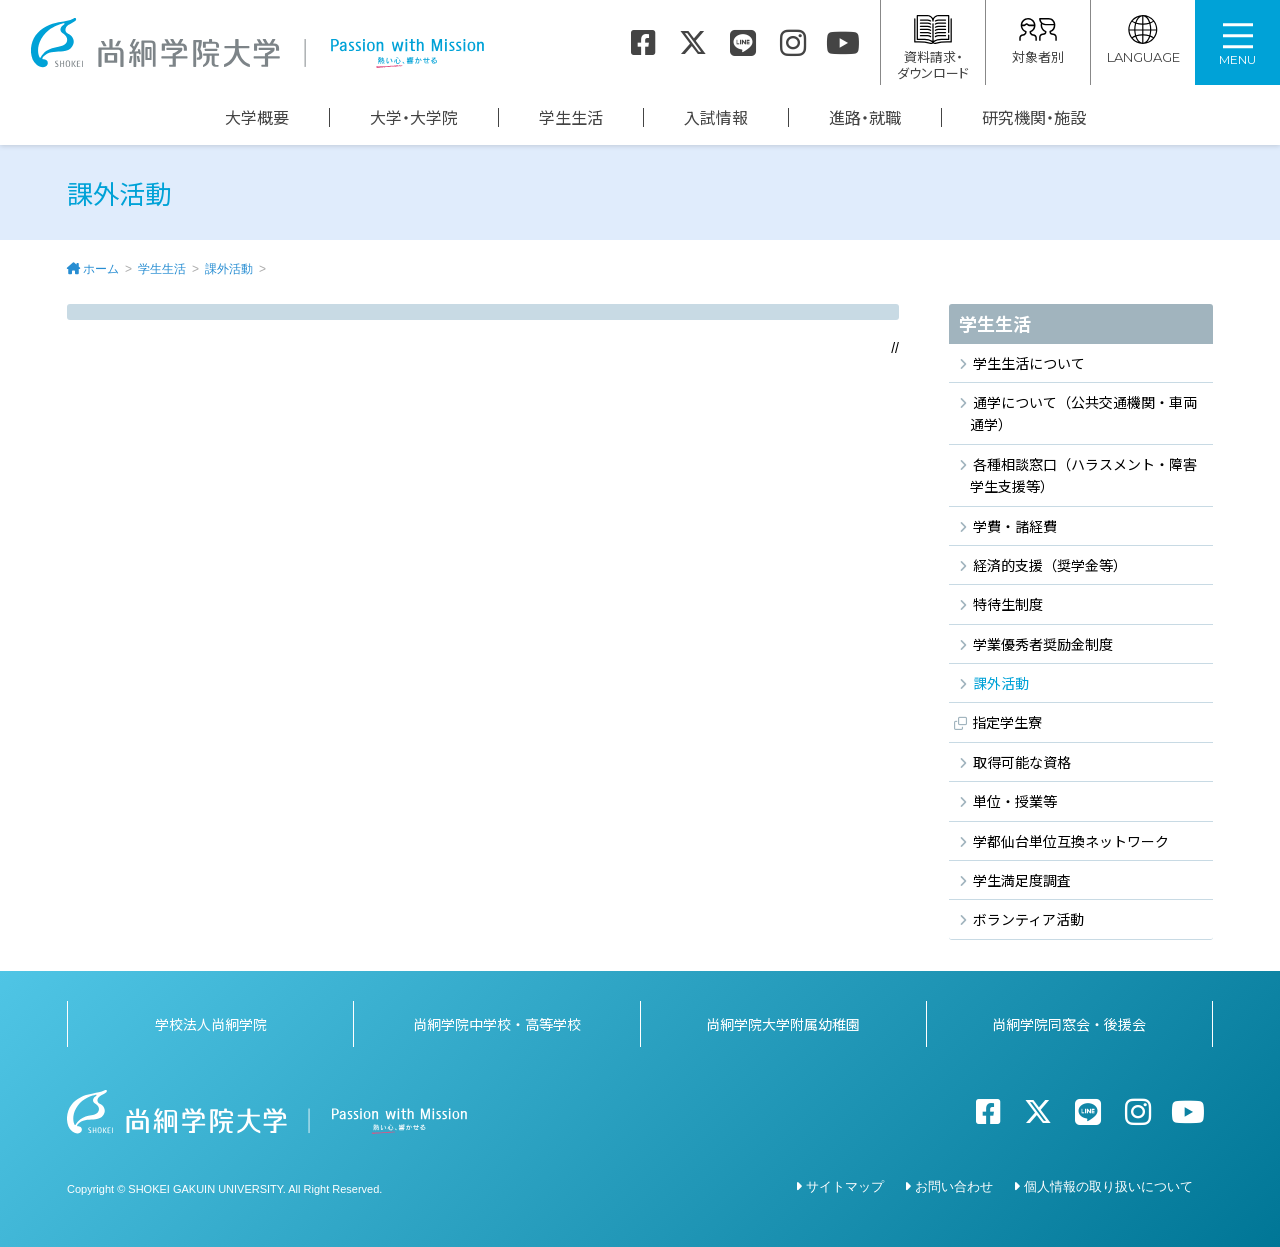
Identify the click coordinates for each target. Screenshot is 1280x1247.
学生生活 (571, 117)
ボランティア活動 (1028, 919)
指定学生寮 (1007, 722)
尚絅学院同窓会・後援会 (1069, 1023)
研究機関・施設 (1034, 117)
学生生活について (1029, 363)
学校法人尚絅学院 (211, 1023)
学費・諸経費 (1015, 526)
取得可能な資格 (1022, 762)
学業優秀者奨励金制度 (1043, 644)
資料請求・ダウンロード (933, 48)
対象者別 (1038, 40)
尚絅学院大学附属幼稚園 (783, 1023)
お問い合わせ (954, 1185)
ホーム (101, 269)
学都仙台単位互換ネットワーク (1071, 841)
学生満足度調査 (1022, 880)
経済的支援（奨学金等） (1050, 565)
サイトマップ (845, 1185)
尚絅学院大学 (257, 43)
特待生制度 (1008, 604)
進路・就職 (865, 117)
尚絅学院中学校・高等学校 (497, 1023)
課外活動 (229, 269)
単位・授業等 (1015, 801)
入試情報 (716, 117)
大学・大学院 (414, 117)
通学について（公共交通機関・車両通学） (1083, 413)
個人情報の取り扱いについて (1108, 1185)
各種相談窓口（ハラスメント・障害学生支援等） (1083, 475)
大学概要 (257, 117)
